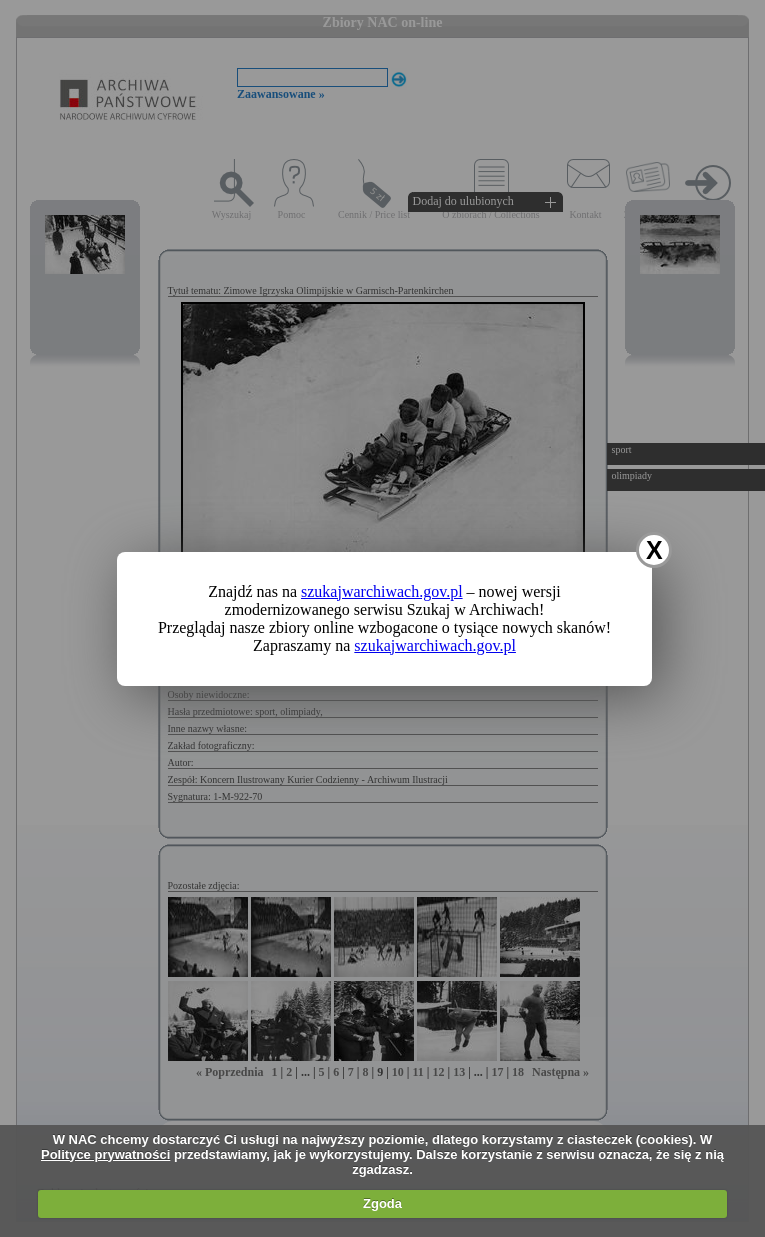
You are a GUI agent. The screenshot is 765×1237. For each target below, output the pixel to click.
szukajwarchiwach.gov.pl (382, 591)
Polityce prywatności (105, 1154)
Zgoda (382, 1203)
